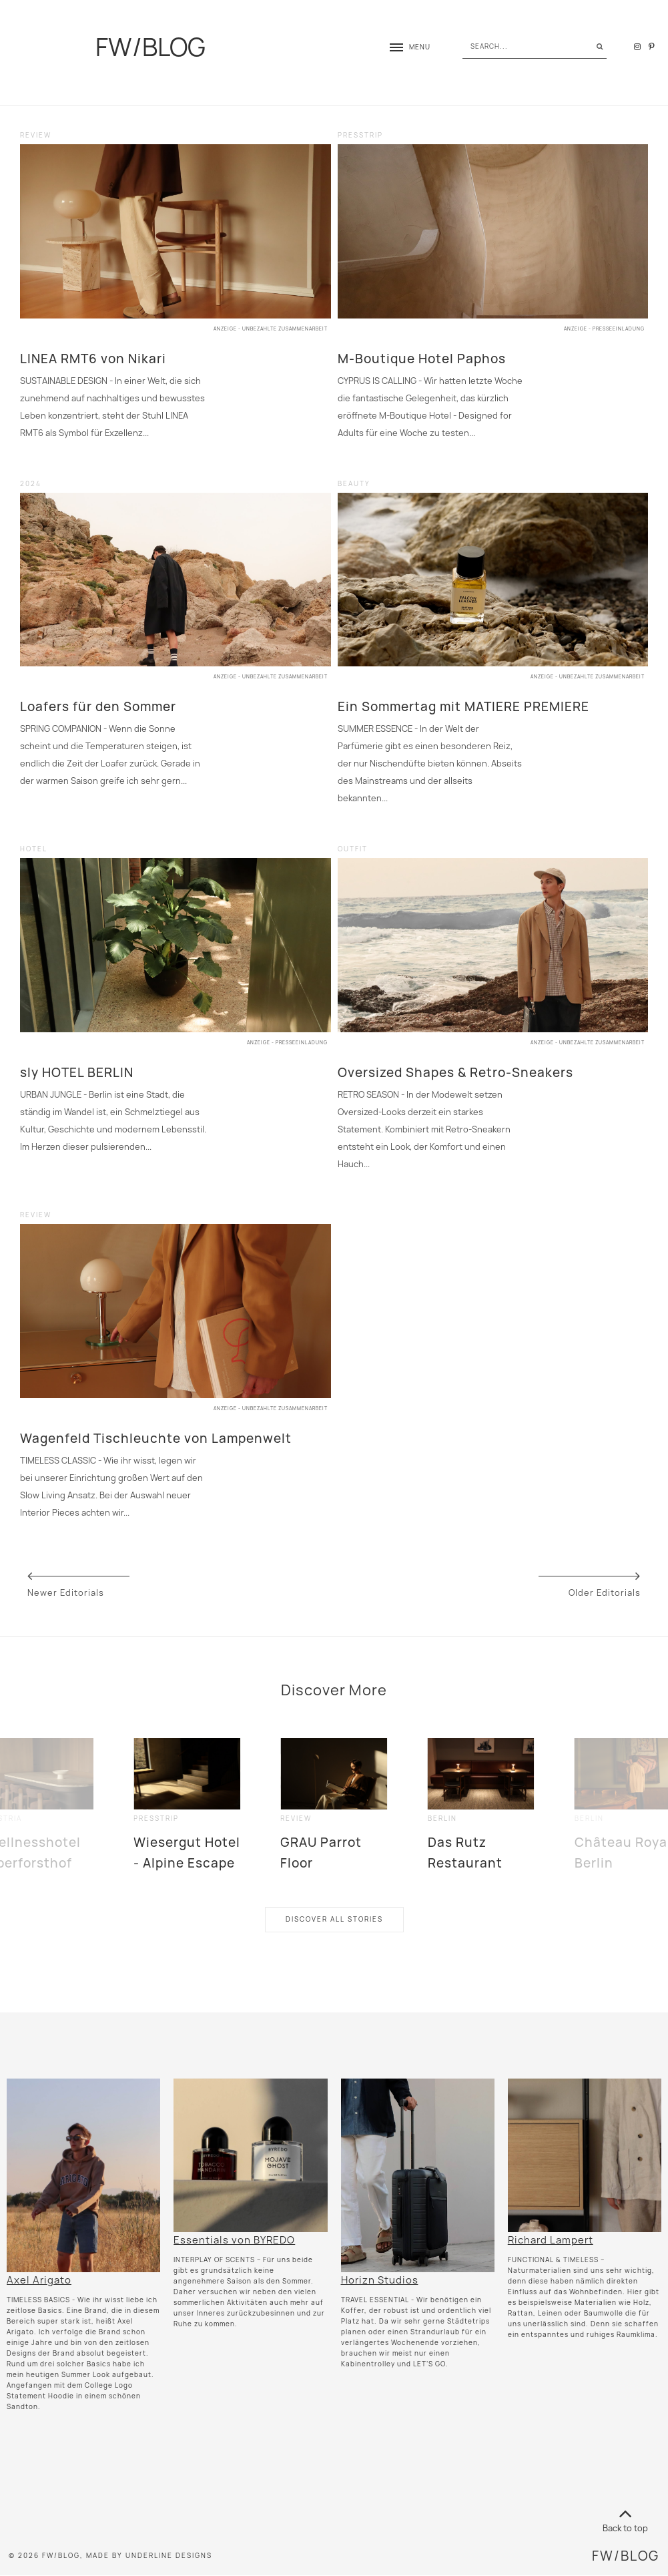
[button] (403, 47)
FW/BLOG (150, 46)
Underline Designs (168, 2555)
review (35, 135)
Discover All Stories (334, 1919)
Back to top (625, 2518)
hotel (33, 849)
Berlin (442, 1818)
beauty (354, 483)
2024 (30, 483)
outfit (353, 849)
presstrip (360, 135)
